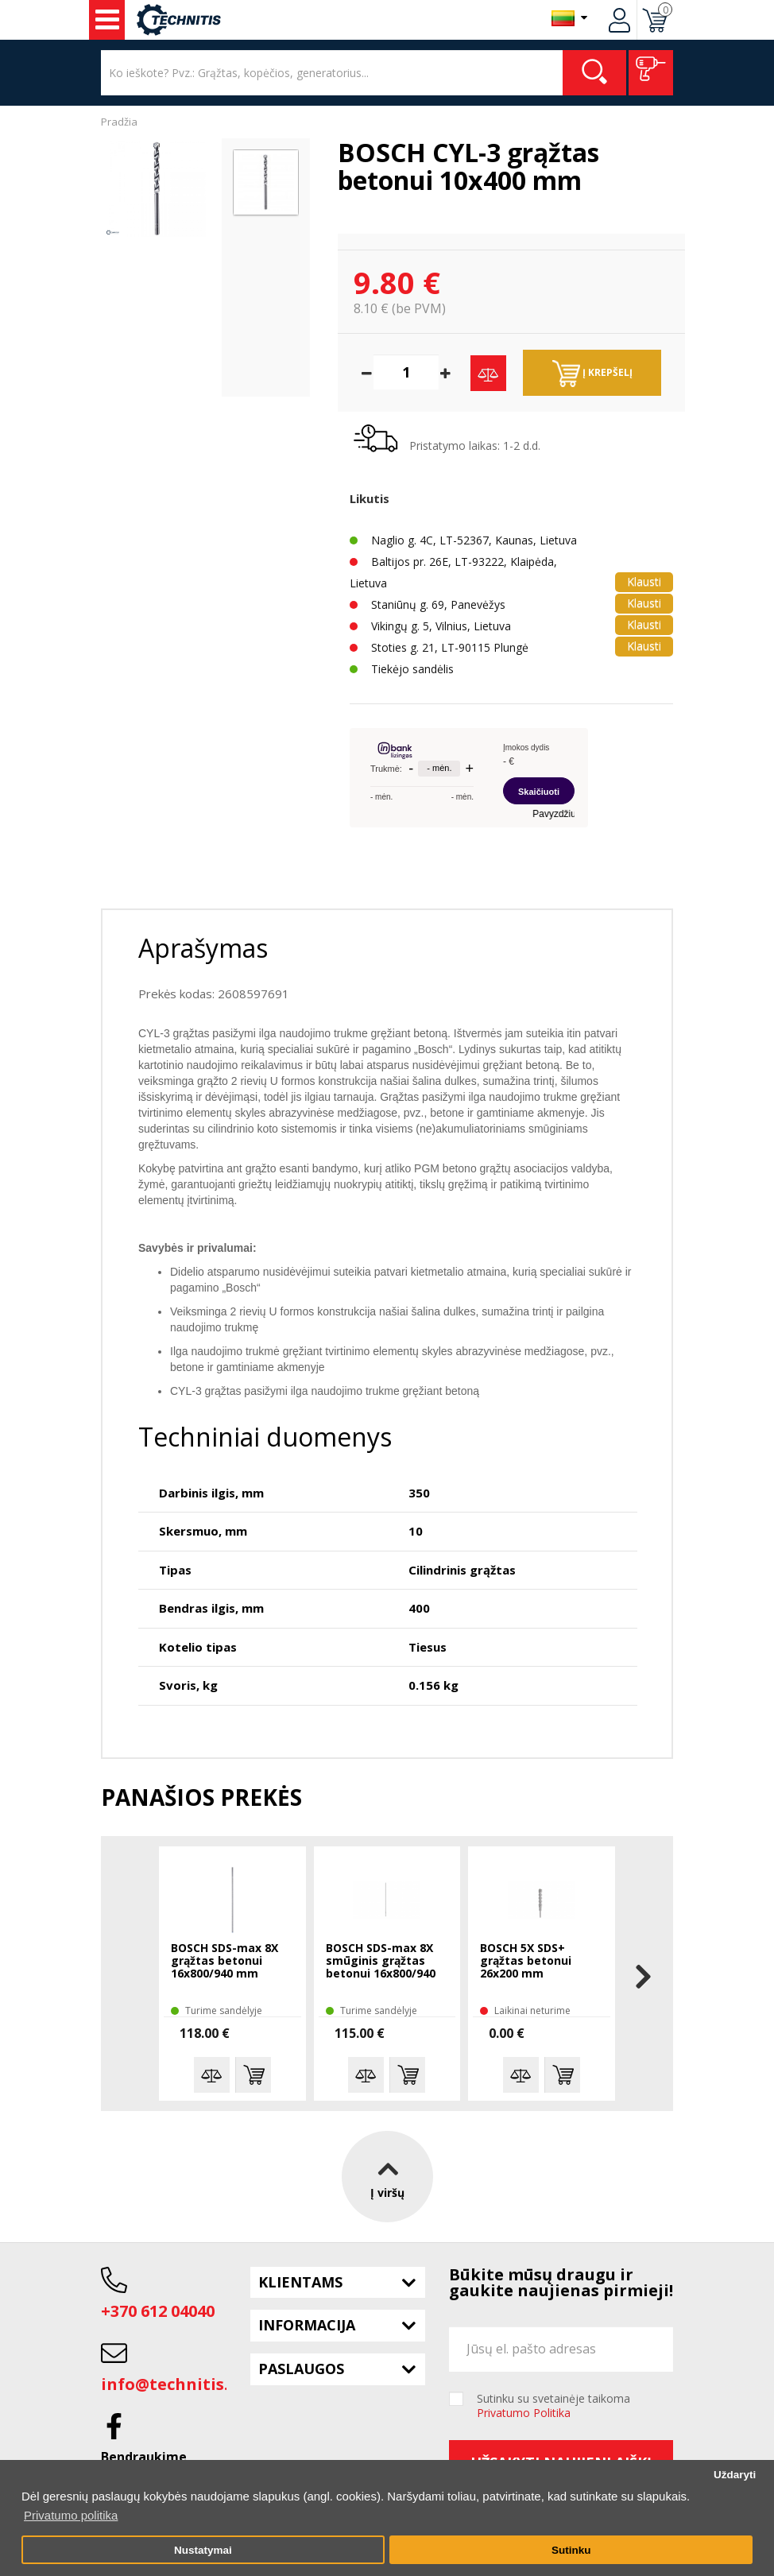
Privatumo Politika (524, 2412)
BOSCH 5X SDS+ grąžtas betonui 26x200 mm (525, 1961)
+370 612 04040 (158, 2311)
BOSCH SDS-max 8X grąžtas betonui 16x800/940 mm (224, 1961)
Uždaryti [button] (735, 2475)
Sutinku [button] (571, 2550)
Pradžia (119, 121)
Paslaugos (301, 2368)
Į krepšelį (592, 373)
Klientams (300, 2281)
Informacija (306, 2324)
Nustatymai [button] (203, 2550)
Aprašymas (203, 948)
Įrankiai (107, 20)
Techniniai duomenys (265, 1437)
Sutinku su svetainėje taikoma (553, 2406)
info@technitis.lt (171, 2384)
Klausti (644, 581)
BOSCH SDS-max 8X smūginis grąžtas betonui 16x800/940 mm (380, 1961)
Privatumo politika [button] (71, 2515)
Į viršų (387, 2176)
